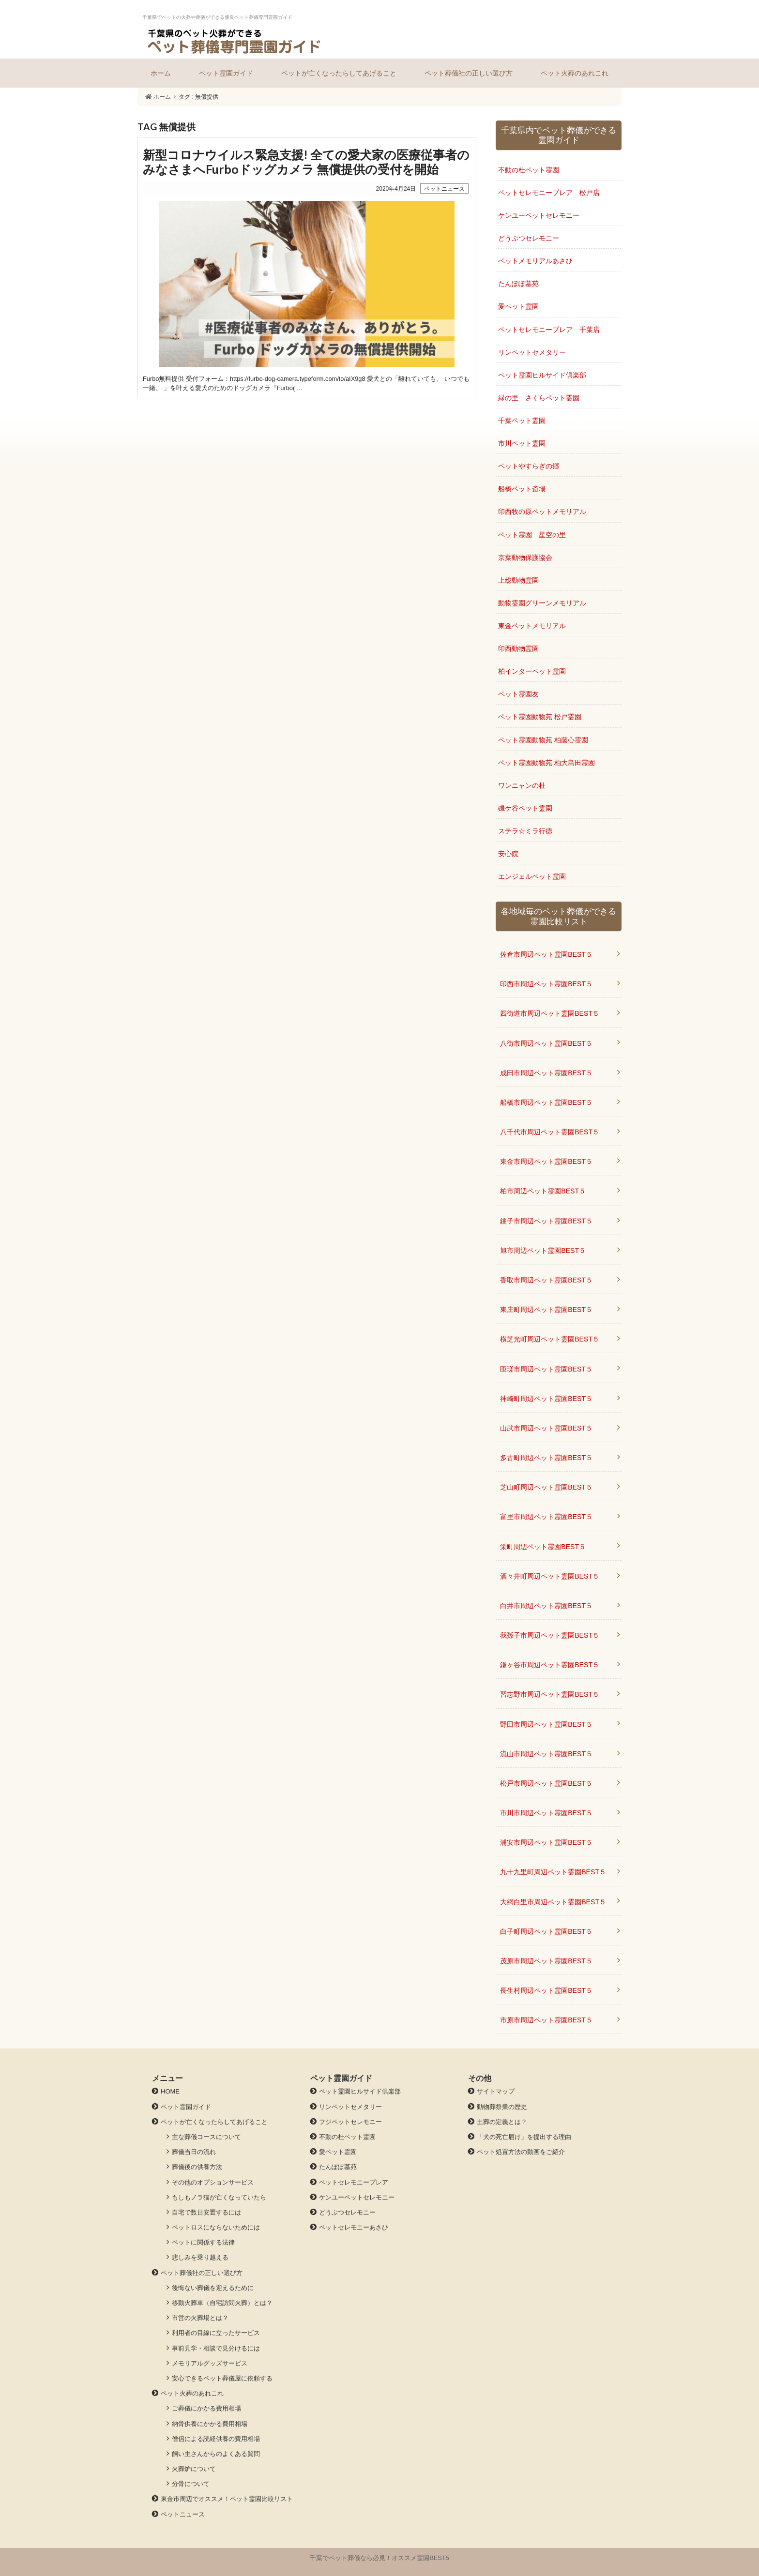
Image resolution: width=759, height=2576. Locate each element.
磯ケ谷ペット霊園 (525, 808)
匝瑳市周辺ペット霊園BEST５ (546, 1369)
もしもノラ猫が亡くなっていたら (219, 2197)
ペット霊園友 (518, 694)
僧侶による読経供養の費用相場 (216, 2438)
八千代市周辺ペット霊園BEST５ (549, 1132)
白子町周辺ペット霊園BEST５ (546, 1931)
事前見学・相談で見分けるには (216, 2348)
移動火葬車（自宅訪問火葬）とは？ (222, 2302)
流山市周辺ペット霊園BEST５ (546, 1754)
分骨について (191, 2483)
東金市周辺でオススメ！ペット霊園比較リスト (227, 2498)
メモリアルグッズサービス (209, 2363)
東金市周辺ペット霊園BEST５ (546, 1161)
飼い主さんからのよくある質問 (216, 2453)
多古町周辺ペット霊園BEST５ (546, 1457)
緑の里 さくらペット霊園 (538, 398)
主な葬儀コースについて (206, 2136)
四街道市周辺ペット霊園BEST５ (549, 1013)
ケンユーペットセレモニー (538, 215)
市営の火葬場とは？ (200, 2317)
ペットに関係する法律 (203, 2242)
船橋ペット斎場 (522, 489)
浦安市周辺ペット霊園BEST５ (546, 1842)
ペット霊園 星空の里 (532, 535)
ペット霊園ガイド (226, 73)
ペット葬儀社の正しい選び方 (469, 73)
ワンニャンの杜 (522, 785)
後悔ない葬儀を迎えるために (213, 2287)
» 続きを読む (307, 267)
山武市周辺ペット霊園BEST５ (546, 1428)
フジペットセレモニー (350, 2121)
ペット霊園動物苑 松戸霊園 (539, 717)
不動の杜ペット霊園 (528, 170)
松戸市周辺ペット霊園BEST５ (546, 1783)
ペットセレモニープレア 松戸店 (549, 192)
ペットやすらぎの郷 (528, 466)
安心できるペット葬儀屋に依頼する (222, 2378)
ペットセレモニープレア (353, 2182)
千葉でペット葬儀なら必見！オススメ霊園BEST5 (379, 2557)
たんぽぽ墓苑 (518, 283)
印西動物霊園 (518, 648)
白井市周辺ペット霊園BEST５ (546, 1606)
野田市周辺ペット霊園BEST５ (546, 1724)
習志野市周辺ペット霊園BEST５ (549, 1694)
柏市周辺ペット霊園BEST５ (543, 1191)
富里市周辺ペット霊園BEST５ (546, 1517)
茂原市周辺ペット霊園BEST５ (546, 1961)
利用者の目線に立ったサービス (216, 2332)
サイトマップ (496, 2091)
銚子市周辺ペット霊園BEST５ (546, 1221)
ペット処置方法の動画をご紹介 (521, 2151)
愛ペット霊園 (518, 306)
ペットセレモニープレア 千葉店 (549, 329)
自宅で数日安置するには (206, 2212)
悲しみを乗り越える (200, 2257)
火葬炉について (194, 2468)
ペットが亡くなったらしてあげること (338, 73)
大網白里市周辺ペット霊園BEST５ (553, 1902)
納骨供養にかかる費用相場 (209, 2423)
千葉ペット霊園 (522, 420)
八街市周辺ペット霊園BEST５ (546, 1043)
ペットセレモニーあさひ (353, 2227)
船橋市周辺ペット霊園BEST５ (546, 1102)
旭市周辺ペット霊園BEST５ (543, 1250)
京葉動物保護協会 (525, 557)
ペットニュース (183, 2514)
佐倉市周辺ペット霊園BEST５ (546, 954)
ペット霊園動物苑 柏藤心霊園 (543, 740)
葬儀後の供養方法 (197, 2166)
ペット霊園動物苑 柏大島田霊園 (546, 763)
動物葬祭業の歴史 (502, 2106)
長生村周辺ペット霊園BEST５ (546, 1990)
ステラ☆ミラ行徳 (525, 831)
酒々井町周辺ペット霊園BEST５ (549, 1576)
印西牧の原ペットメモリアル (542, 511)
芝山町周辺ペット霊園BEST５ (546, 1487)
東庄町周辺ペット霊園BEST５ (546, 1309)
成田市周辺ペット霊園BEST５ (546, 1073)
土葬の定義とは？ (502, 2121)
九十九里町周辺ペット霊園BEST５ (553, 1872)
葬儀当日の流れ (194, 2151)
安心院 (508, 854)
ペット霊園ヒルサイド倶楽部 (542, 375)
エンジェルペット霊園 (532, 876)
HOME (170, 2091)
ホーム (161, 73)
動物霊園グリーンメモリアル (542, 603)
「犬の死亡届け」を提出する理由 (524, 2136)
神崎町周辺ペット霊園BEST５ (546, 1398)
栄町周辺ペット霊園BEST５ (543, 1547)
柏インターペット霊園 (532, 671)
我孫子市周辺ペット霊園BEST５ (549, 1635)
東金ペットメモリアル (532, 626)
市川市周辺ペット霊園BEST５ (546, 1813)
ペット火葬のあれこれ (574, 73)
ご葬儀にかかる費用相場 (206, 2408)
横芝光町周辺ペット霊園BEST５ (549, 1339)
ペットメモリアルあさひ (535, 261)
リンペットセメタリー (532, 352)
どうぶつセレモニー (528, 238)
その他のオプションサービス (213, 2182)
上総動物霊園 (518, 580)
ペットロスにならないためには (216, 2227)
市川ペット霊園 (522, 443)
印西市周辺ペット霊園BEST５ (546, 984)
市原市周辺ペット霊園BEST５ (546, 2020)
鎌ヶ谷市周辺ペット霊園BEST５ (549, 1665)
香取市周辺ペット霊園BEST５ (546, 1280)
